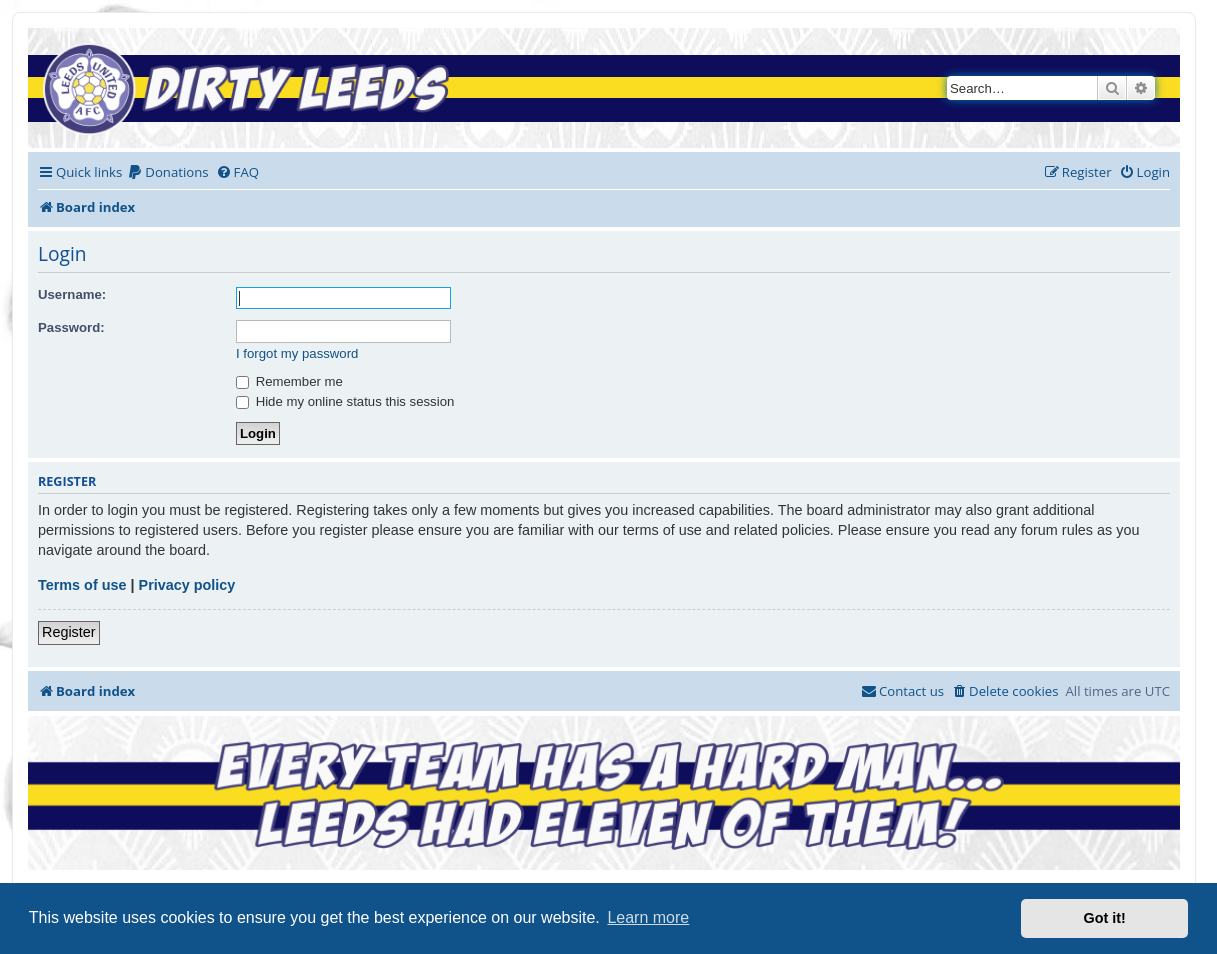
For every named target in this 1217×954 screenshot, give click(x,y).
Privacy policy (187, 585)
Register (69, 632)
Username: (72, 294)
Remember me (289, 381)
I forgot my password (297, 353)
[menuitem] (167, 172)
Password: (71, 327)
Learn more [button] (648, 917)
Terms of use (82, 585)
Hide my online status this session (345, 401)
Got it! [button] (1105, 918)
